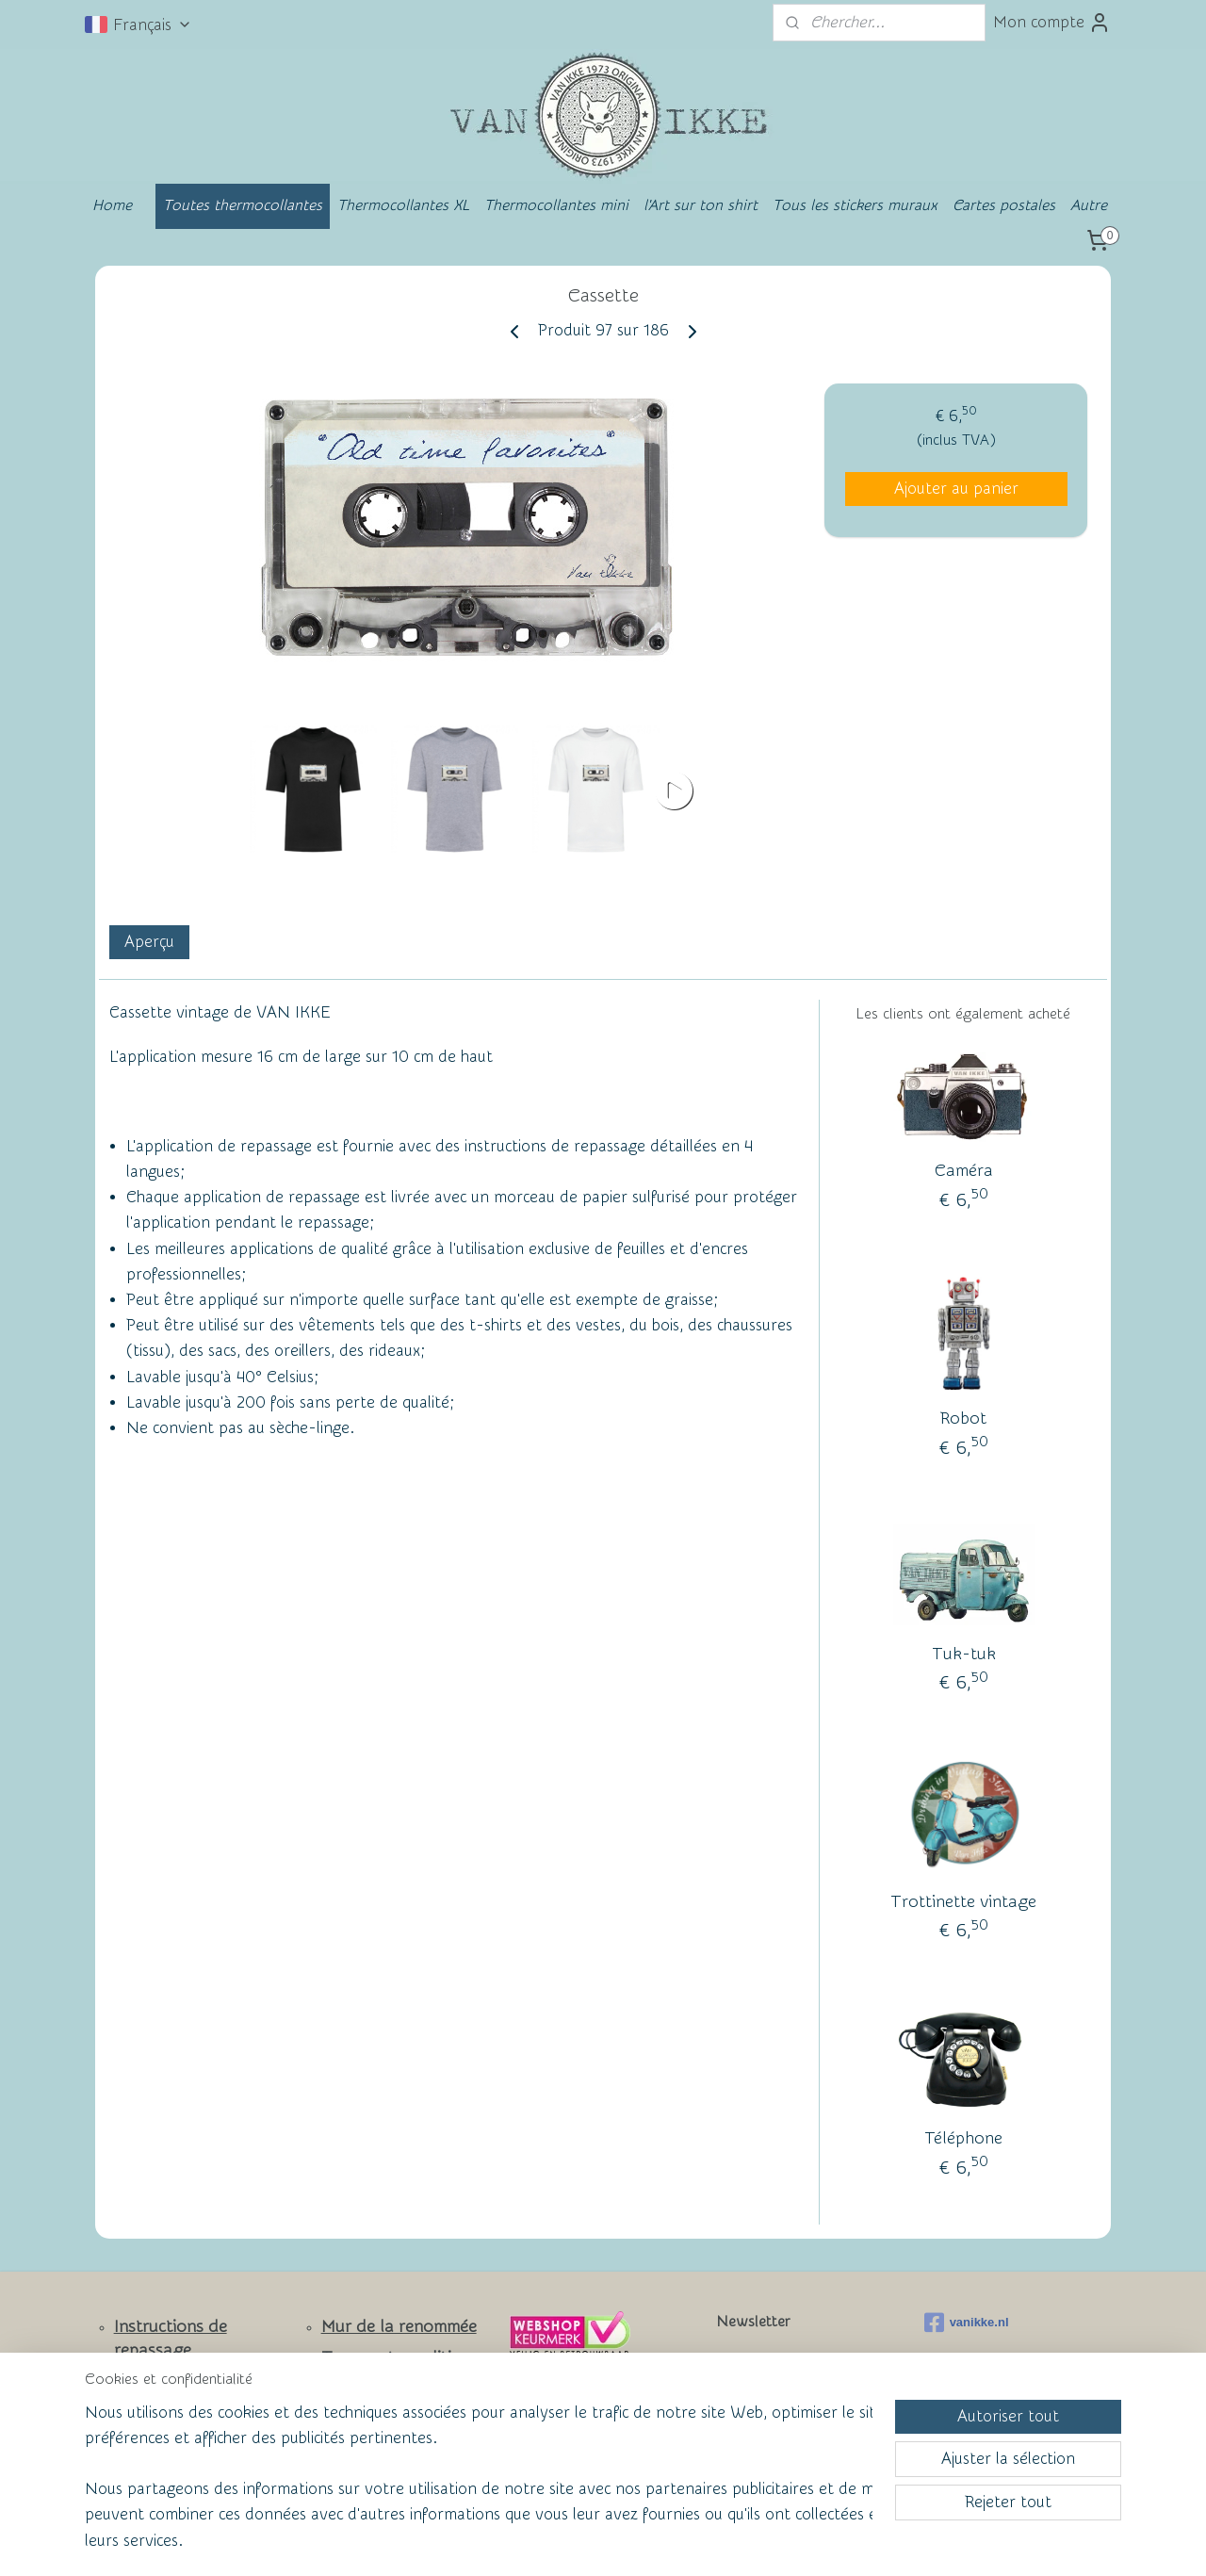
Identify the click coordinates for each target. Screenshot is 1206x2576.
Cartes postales (1004, 205)
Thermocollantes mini (556, 205)
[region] (478, 2488)
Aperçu (149, 942)
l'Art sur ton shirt (701, 205)
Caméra (964, 1171)
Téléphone (963, 2138)
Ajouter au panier (956, 488)
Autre (1088, 205)
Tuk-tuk (964, 1654)
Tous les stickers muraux (855, 205)
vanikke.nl (966, 2322)
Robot (963, 1418)
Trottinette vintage (963, 1902)
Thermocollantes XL (403, 205)
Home (112, 205)
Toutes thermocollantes (242, 205)
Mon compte (1052, 22)
